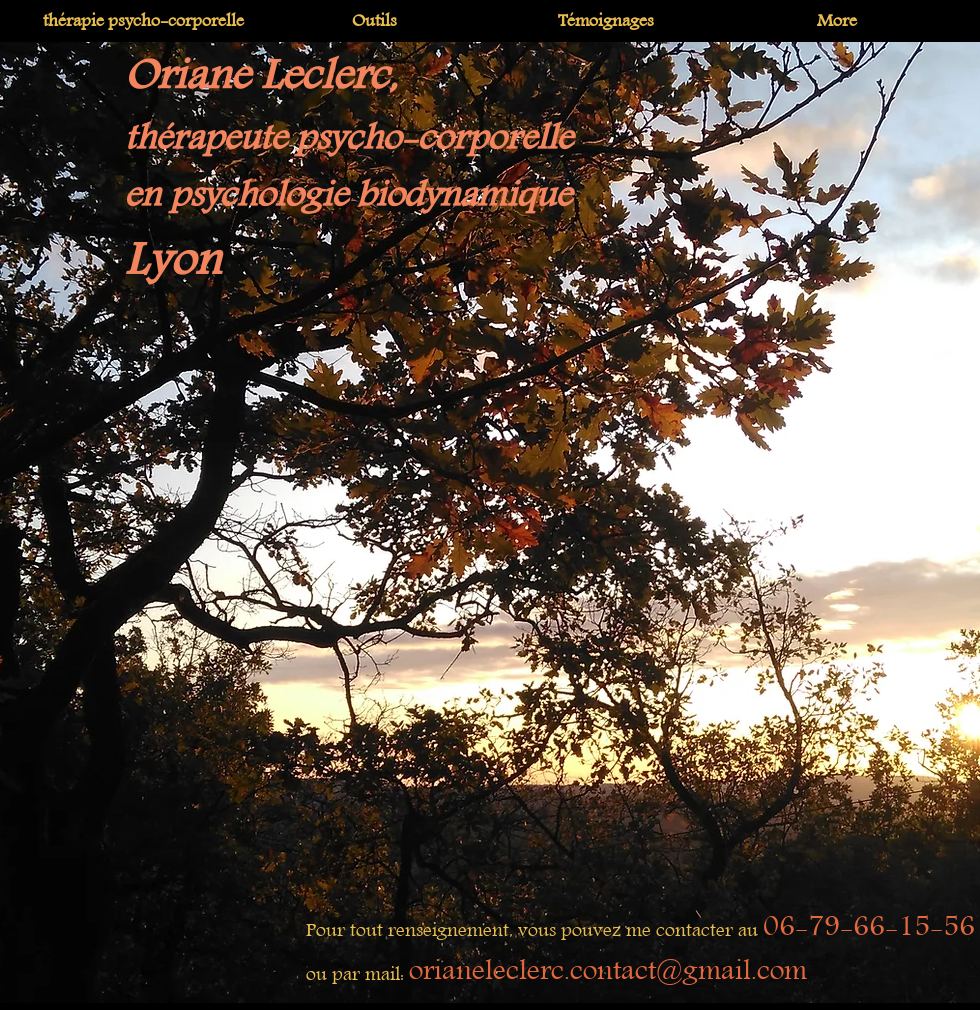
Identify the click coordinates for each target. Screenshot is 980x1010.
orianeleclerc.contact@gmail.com (608, 971)
